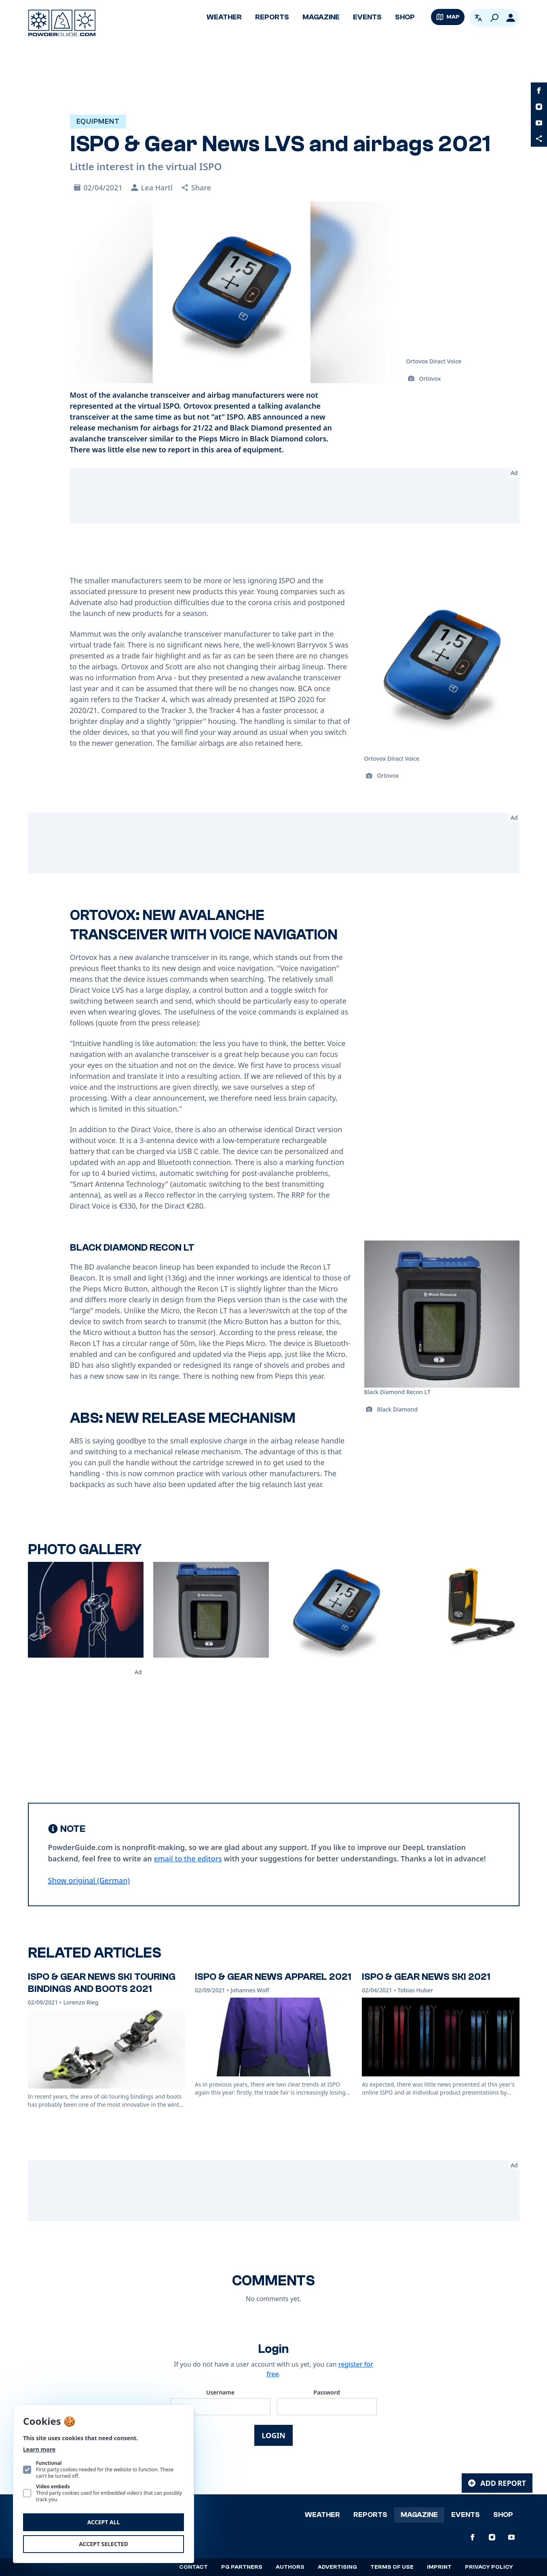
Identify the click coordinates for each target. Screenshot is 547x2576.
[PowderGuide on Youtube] (539, 123)
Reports (272, 17)
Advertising (337, 2567)
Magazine (321, 17)
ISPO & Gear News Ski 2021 (426, 1976)
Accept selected (103, 2544)
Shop (405, 17)
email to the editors (188, 1858)
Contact (193, 2567)
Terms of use (392, 2567)
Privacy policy (489, 2567)
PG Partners (241, 2567)
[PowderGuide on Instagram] (539, 107)
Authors (290, 2567)
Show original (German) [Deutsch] (89, 1880)
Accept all (103, 2522)
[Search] (494, 18)
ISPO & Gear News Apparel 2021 (273, 1976)
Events (367, 17)
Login (273, 2435)
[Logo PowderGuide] (62, 23)
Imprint (439, 2567)
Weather (224, 17)
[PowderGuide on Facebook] (539, 90)
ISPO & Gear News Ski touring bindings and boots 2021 (101, 1982)
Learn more (39, 2449)
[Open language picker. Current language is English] (478, 18)
